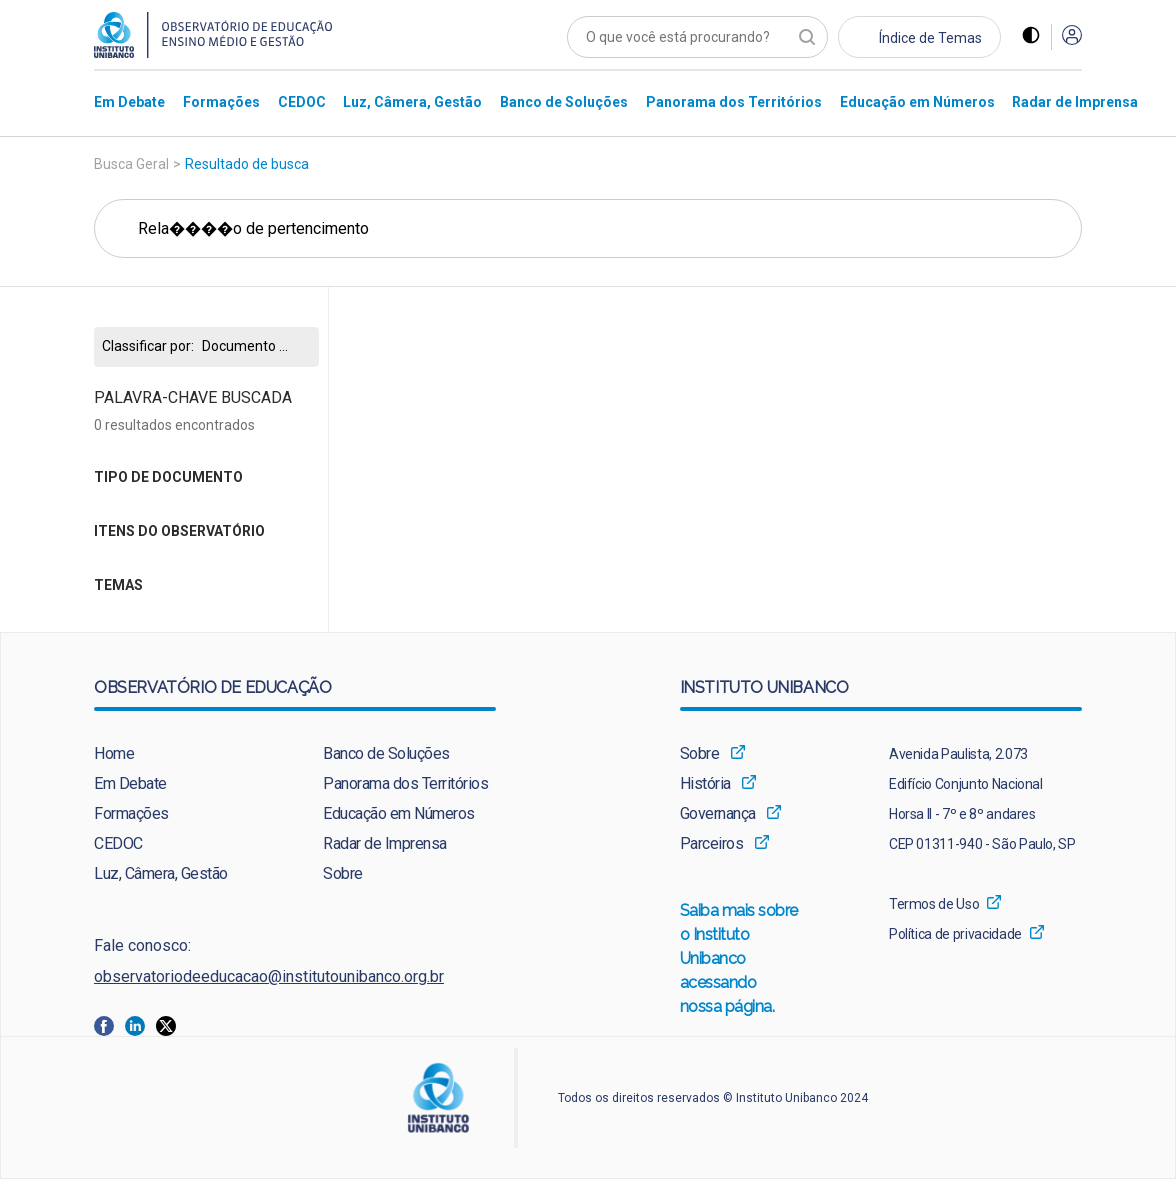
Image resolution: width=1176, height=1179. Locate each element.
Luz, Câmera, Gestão (161, 873)
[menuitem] (129, 101)
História (705, 783)
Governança (718, 813)
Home (114, 753)
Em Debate (130, 783)
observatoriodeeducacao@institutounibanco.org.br (269, 976)
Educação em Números (399, 813)
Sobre (343, 873)
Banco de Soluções (386, 753)
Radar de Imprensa (385, 843)
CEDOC (118, 843)
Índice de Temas (930, 38)
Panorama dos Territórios (405, 783)
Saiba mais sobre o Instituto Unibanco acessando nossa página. (740, 960)
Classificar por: (148, 346)
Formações (131, 813)
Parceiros (712, 843)
